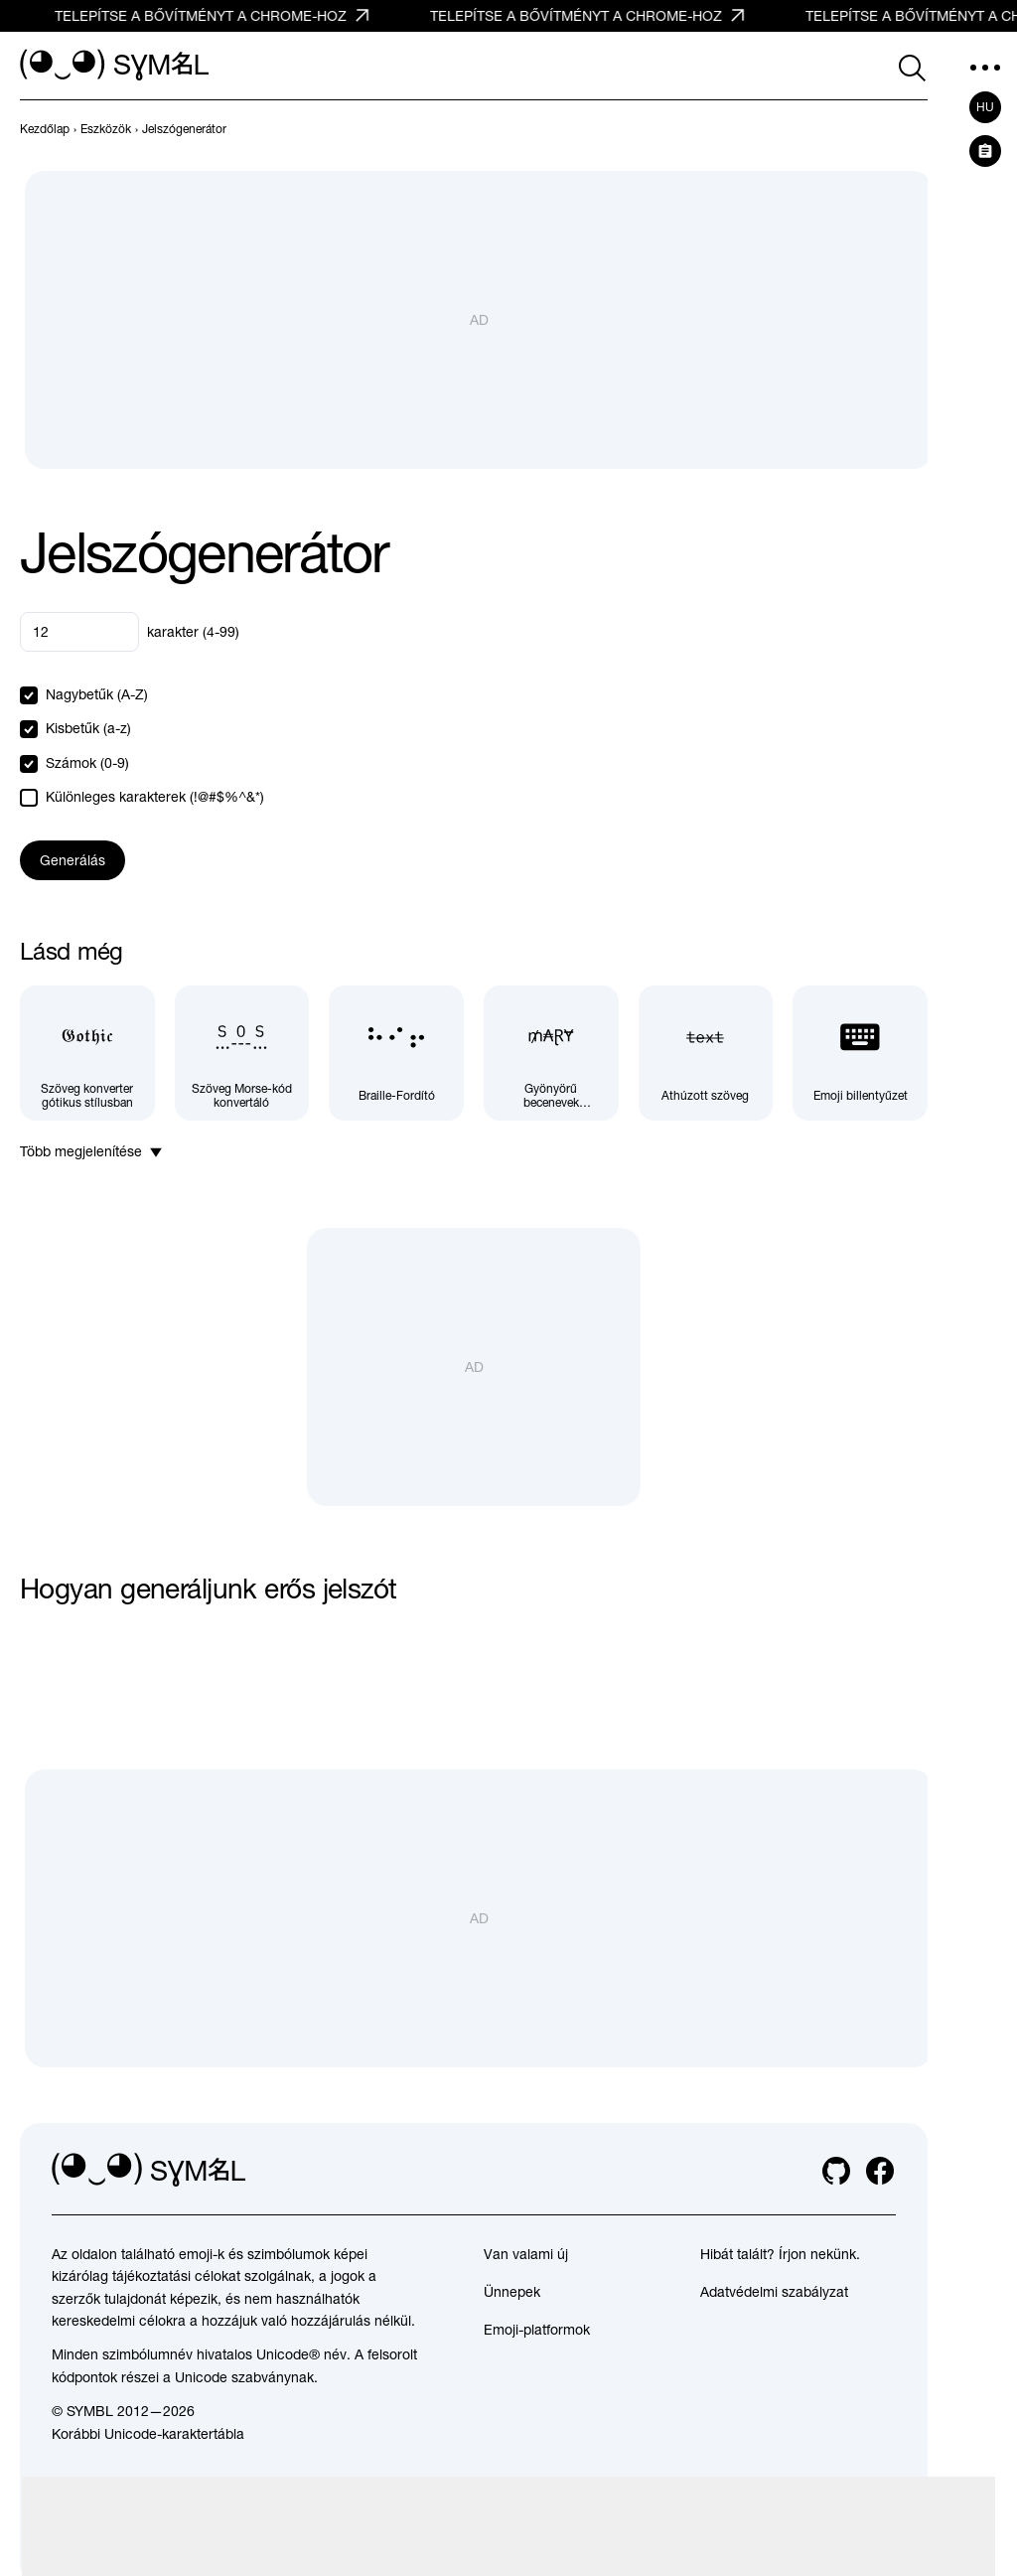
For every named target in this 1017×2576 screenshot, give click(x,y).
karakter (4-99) (193, 632)
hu (985, 107)
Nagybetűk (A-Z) (97, 694)
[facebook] (880, 2171)
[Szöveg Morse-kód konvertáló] (242, 1053)
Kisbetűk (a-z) (88, 728)
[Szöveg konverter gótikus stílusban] (87, 1053)
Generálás (72, 860)
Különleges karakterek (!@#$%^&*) (155, 797)
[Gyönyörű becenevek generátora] (551, 1053)
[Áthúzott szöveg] (706, 1053)
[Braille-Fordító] (396, 1053)
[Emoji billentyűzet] (860, 1053)
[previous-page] (45, 129)
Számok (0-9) (87, 763)
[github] (836, 2171)
